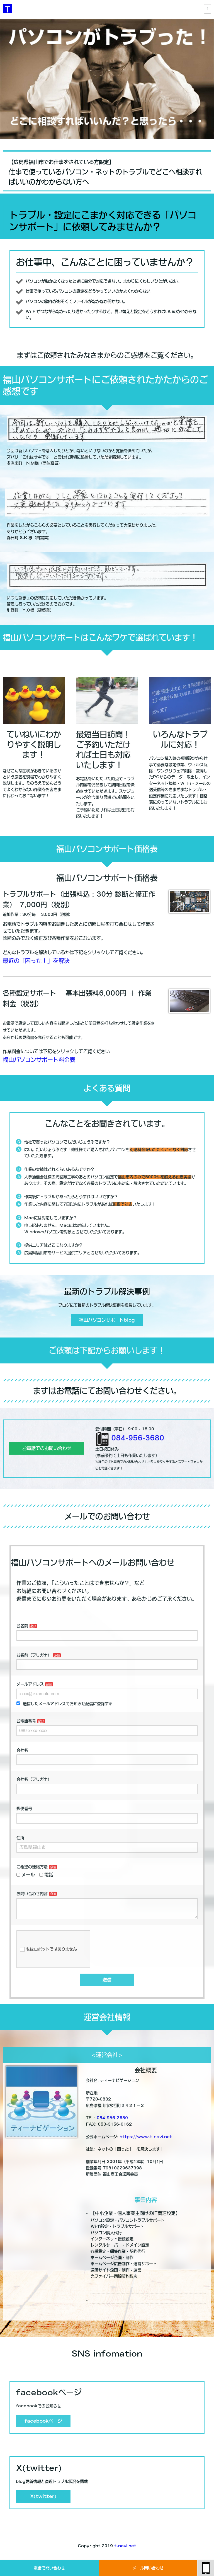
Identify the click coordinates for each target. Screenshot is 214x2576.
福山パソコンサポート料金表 (39, 1060)
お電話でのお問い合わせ (46, 1448)
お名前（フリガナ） (34, 1655)
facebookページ (43, 2425)
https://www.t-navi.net (146, 2141)
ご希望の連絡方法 (32, 1867)
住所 (20, 1838)
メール (25, 1874)
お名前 (22, 1626)
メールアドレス (30, 1684)
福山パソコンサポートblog (107, 1320)
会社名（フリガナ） (34, 1779)
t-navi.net (125, 2550)
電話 (46, 1874)
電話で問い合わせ (49, 2568)
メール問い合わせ (148, 2568)
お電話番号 (26, 1721)
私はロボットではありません (48, 1953)
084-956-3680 (137, 1438)
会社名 (22, 1750)
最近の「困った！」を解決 (36, 961)
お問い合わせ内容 (32, 1894)
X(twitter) (43, 2500)
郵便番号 (24, 1808)
